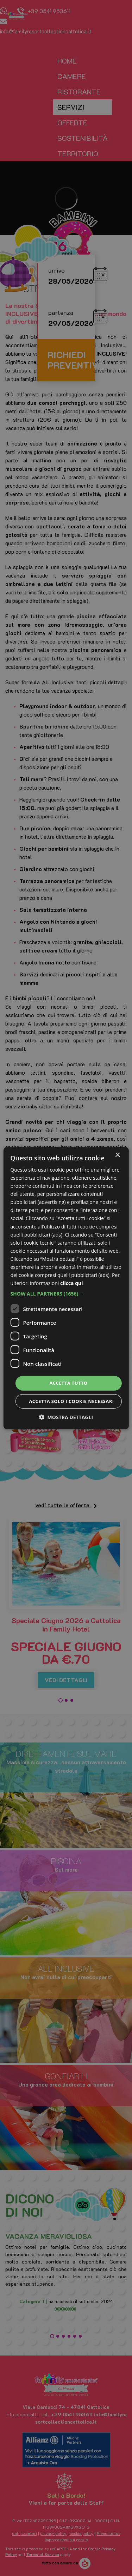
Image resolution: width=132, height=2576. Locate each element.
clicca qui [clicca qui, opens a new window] (71, 1283)
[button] (65, 1294)
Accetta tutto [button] (68, 1383)
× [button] (117, 1155)
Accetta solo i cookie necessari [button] (71, 1401)
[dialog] (65, 1288)
